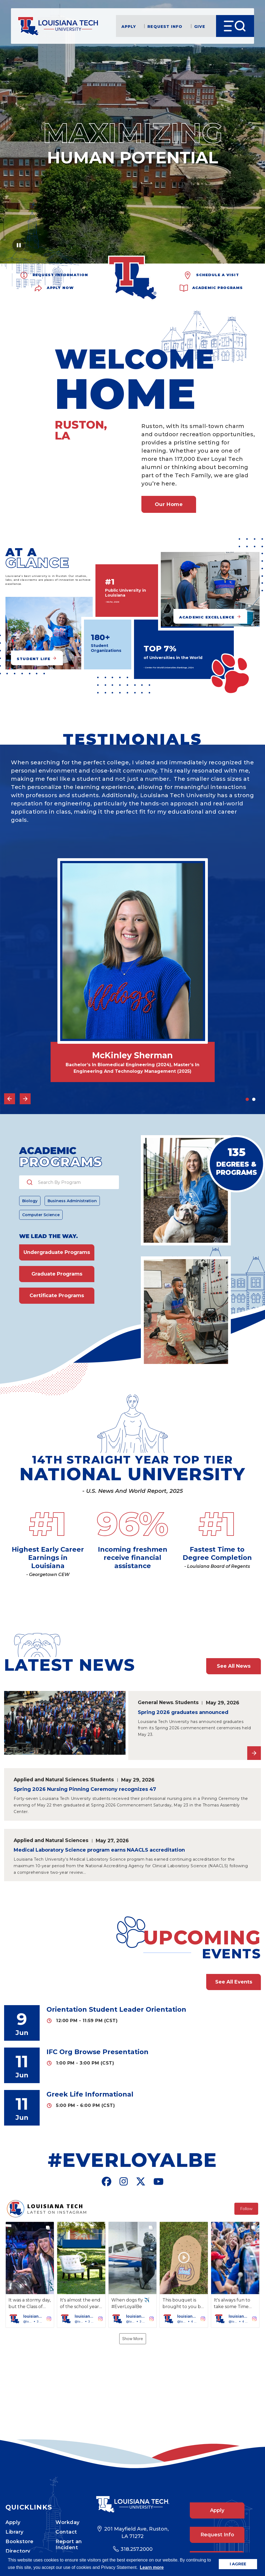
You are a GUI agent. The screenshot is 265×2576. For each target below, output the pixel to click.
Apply (128, 26)
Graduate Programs (56, 1274)
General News (155, 1702)
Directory (17, 2532)
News (13, 2542)
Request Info (164, 26)
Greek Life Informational (89, 2094)
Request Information (60, 274)
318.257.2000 (137, 2530)
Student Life (33, 659)
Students (187, 1702)
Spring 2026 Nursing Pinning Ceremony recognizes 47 (85, 1789)
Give (199, 26)
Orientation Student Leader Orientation (116, 2009)
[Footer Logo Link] (132, 2485)
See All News (234, 1666)
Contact (66, 2513)
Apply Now (60, 287)
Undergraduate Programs (57, 1252)
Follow (246, 2208)
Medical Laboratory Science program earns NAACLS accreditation (99, 1850)
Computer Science (41, 1214)
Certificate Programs (57, 1296)
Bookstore (19, 2522)
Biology (29, 1200)
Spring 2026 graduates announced (183, 1712)
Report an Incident (69, 2525)
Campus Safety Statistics (68, 2544)
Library (14, 2513)
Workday (68, 2503)
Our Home (169, 504)
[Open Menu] (235, 26)
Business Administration (72, 1200)
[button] (30, 2275)
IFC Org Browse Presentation (97, 2052)
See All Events (233, 1982)
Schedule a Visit (217, 274)
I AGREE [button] (238, 2563)
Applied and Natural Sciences (51, 1779)
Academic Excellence (207, 617)
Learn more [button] (152, 2567)
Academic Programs (217, 287)
